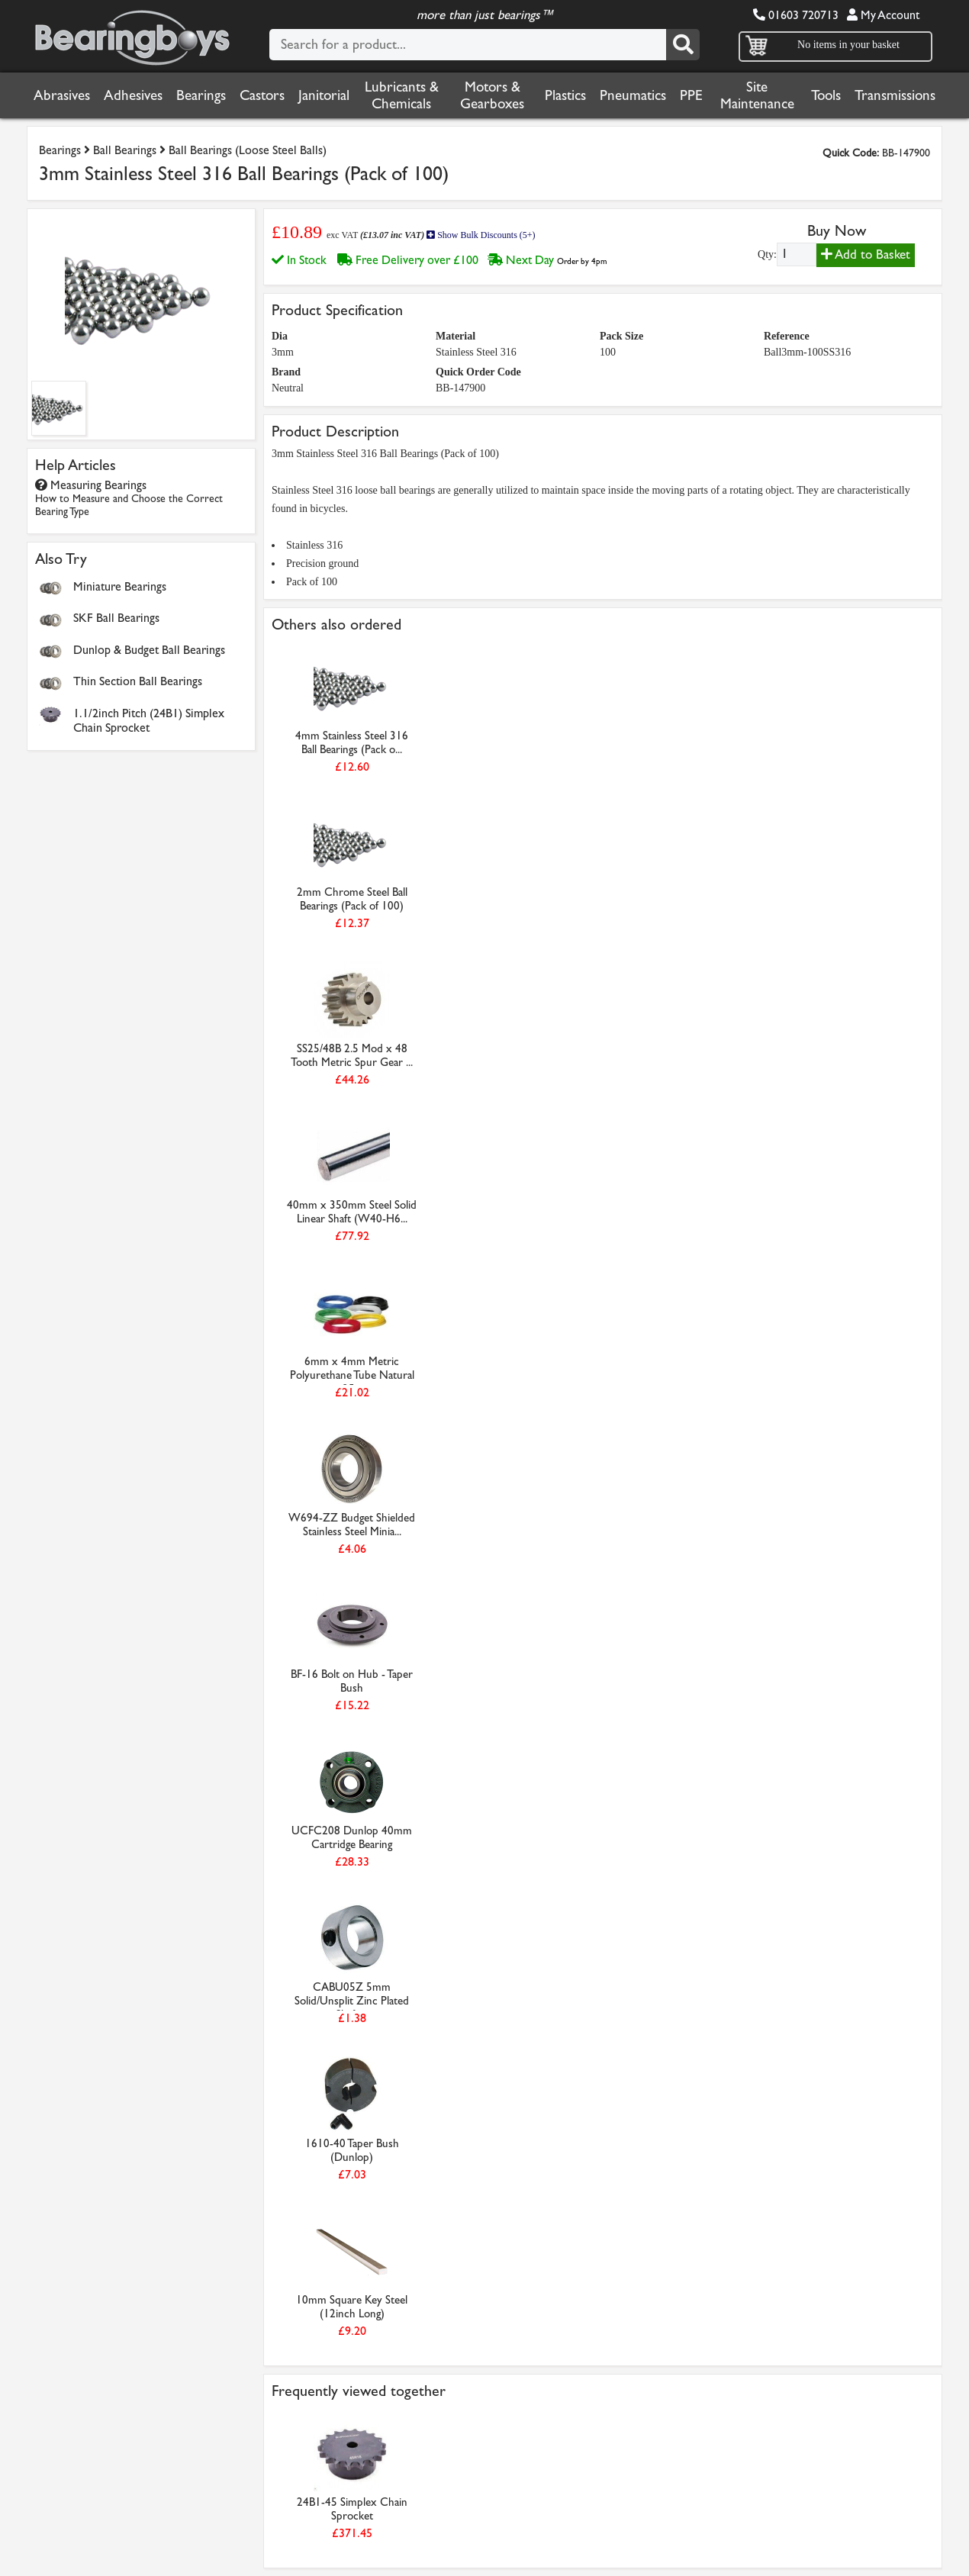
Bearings (201, 95)
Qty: (767, 254)
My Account (883, 15)
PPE (691, 95)
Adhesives (133, 95)
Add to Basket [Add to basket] (865, 254)
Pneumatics (633, 95)
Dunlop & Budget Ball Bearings (149, 649)
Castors (262, 95)
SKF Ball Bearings (116, 617)
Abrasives (62, 95)
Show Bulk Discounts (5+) (481, 235)
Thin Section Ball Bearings (137, 681)
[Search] (683, 44)
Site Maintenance (757, 95)
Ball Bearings (124, 150)
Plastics (565, 95)
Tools (826, 95)
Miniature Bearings (119, 586)
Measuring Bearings (129, 498)
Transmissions (895, 95)
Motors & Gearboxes (492, 95)
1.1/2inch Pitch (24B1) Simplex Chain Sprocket (148, 720)
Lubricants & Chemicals (402, 95)
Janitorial (323, 95)
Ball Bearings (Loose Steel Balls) (248, 150)
